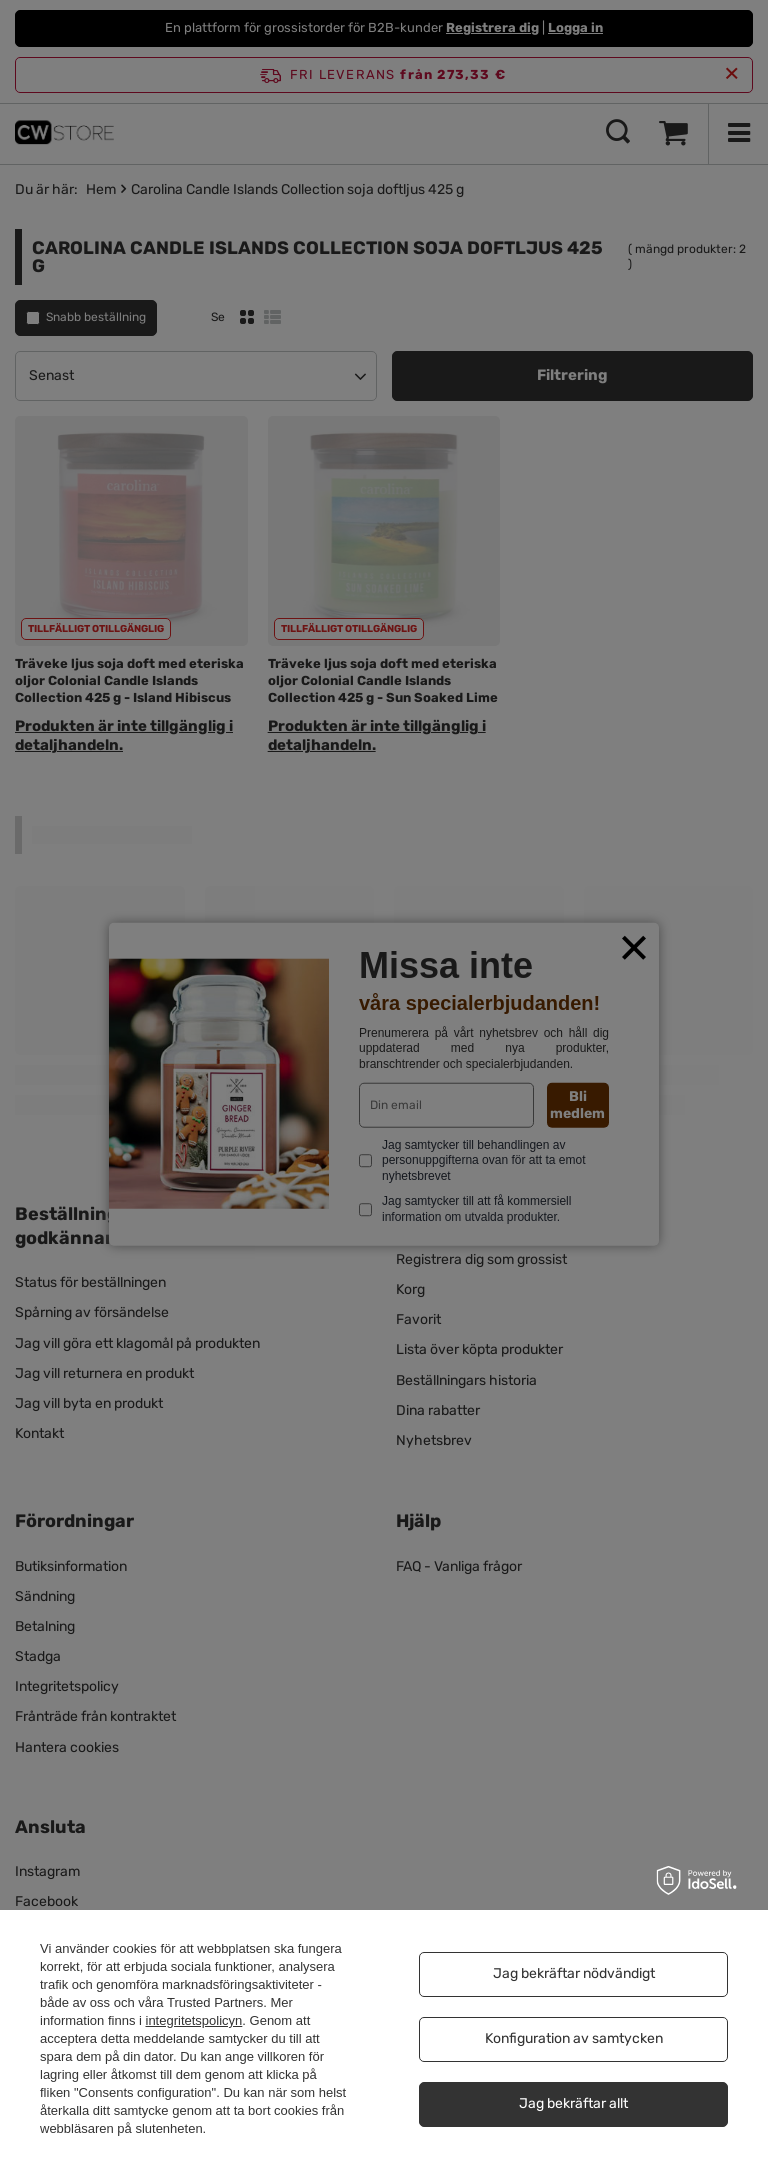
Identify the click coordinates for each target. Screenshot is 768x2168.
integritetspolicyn (194, 2020)
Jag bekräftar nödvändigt (574, 1973)
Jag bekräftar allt (573, 2103)
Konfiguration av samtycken (574, 2038)
